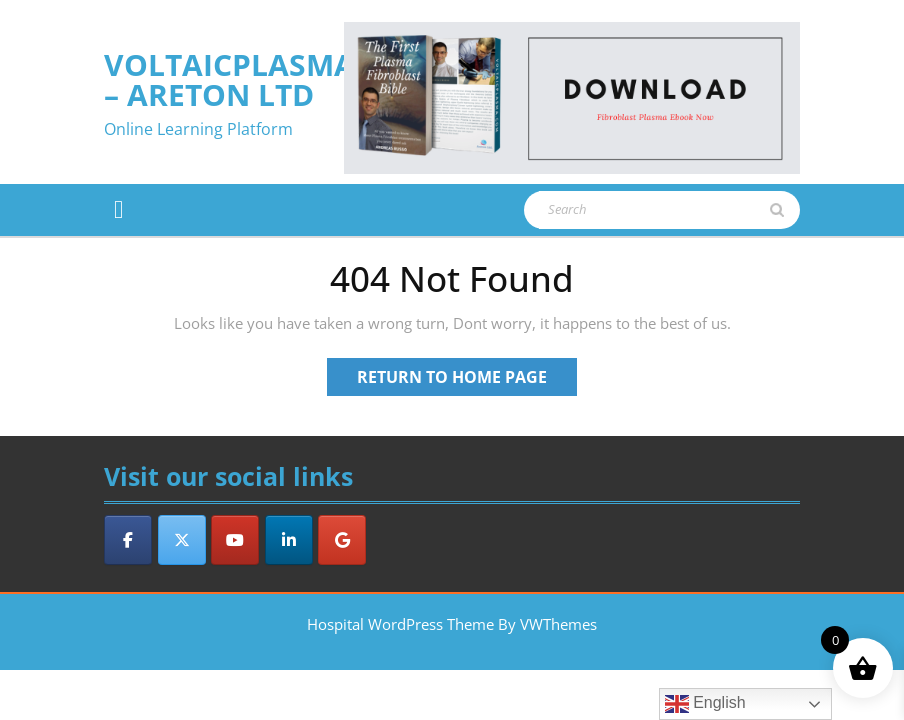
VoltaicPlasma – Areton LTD (229, 79)
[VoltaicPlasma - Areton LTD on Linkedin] (289, 540)
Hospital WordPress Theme (400, 624)
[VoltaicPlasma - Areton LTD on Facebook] (128, 540)
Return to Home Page (467, 380)
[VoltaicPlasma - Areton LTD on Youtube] (235, 540)
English (705, 704)
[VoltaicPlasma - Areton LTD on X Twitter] (182, 540)
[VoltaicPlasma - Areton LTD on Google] (342, 540)
